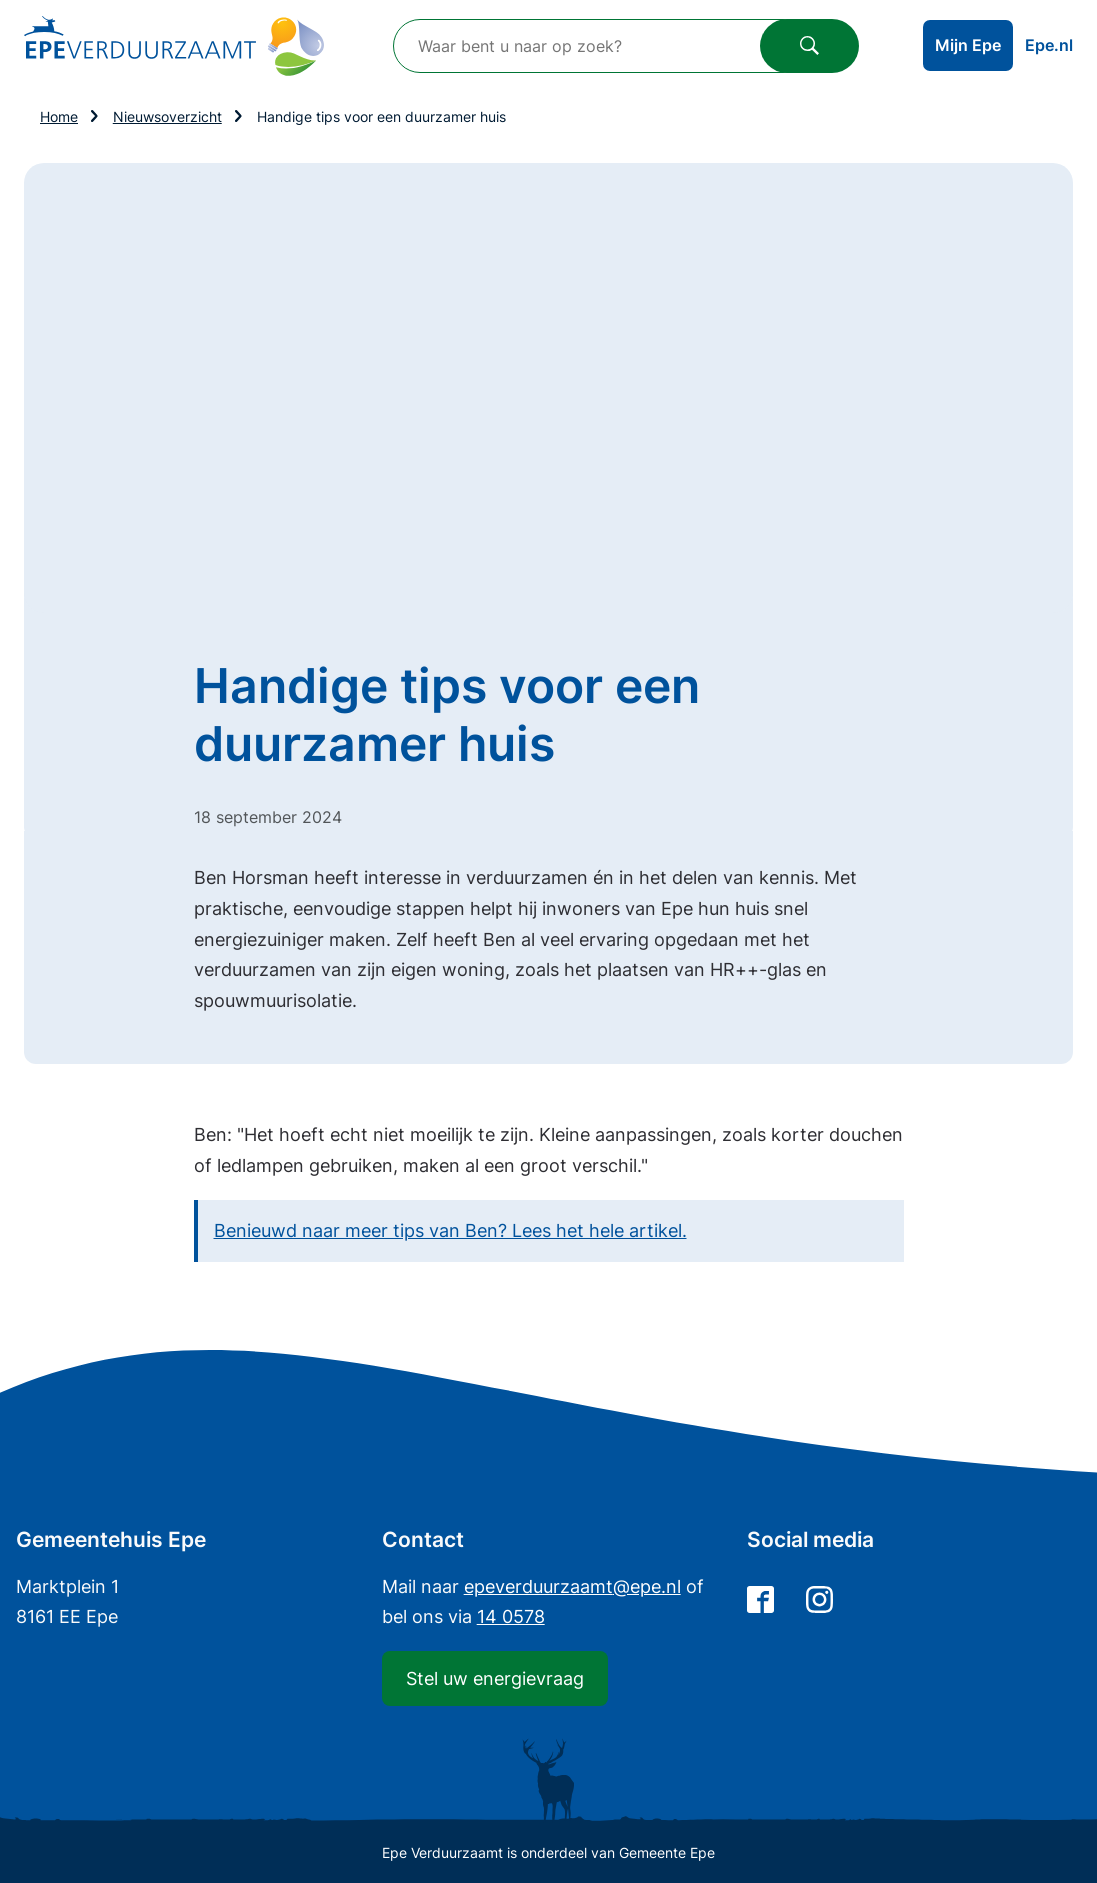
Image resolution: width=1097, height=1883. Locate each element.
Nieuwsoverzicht (167, 116)
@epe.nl (572, 1586)
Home (59, 116)
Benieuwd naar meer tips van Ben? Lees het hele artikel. (450, 1230)
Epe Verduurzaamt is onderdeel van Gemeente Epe (548, 1852)
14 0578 (511, 1616)
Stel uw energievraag (495, 1678)
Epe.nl (1049, 45)
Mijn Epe (968, 45)
